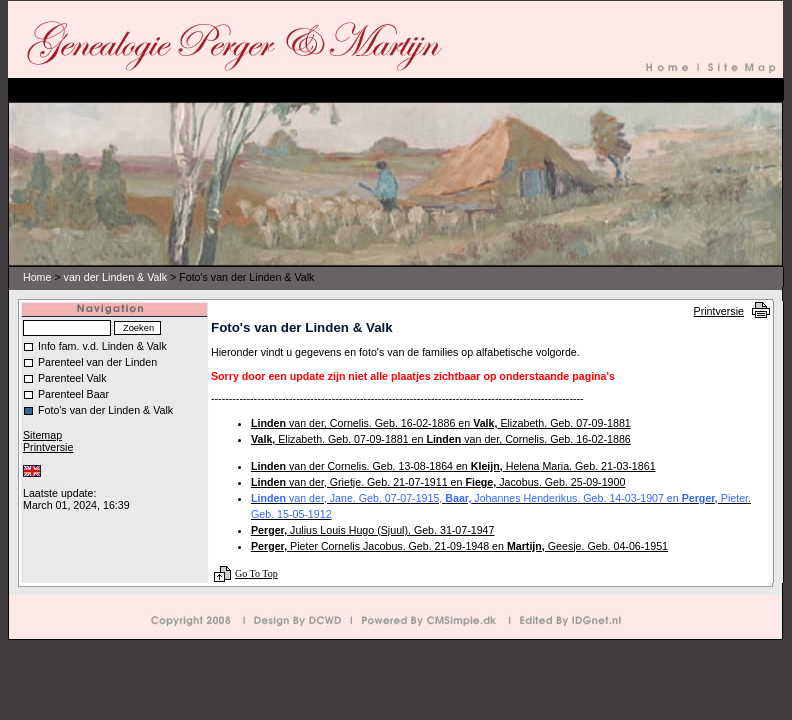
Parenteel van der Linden (97, 362)
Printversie (719, 311)
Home (37, 277)
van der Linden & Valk (115, 277)
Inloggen (41, 482)
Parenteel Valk (72, 378)
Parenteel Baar (73, 394)
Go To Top (256, 573)
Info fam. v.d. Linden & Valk (102, 346)
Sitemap (42, 435)
